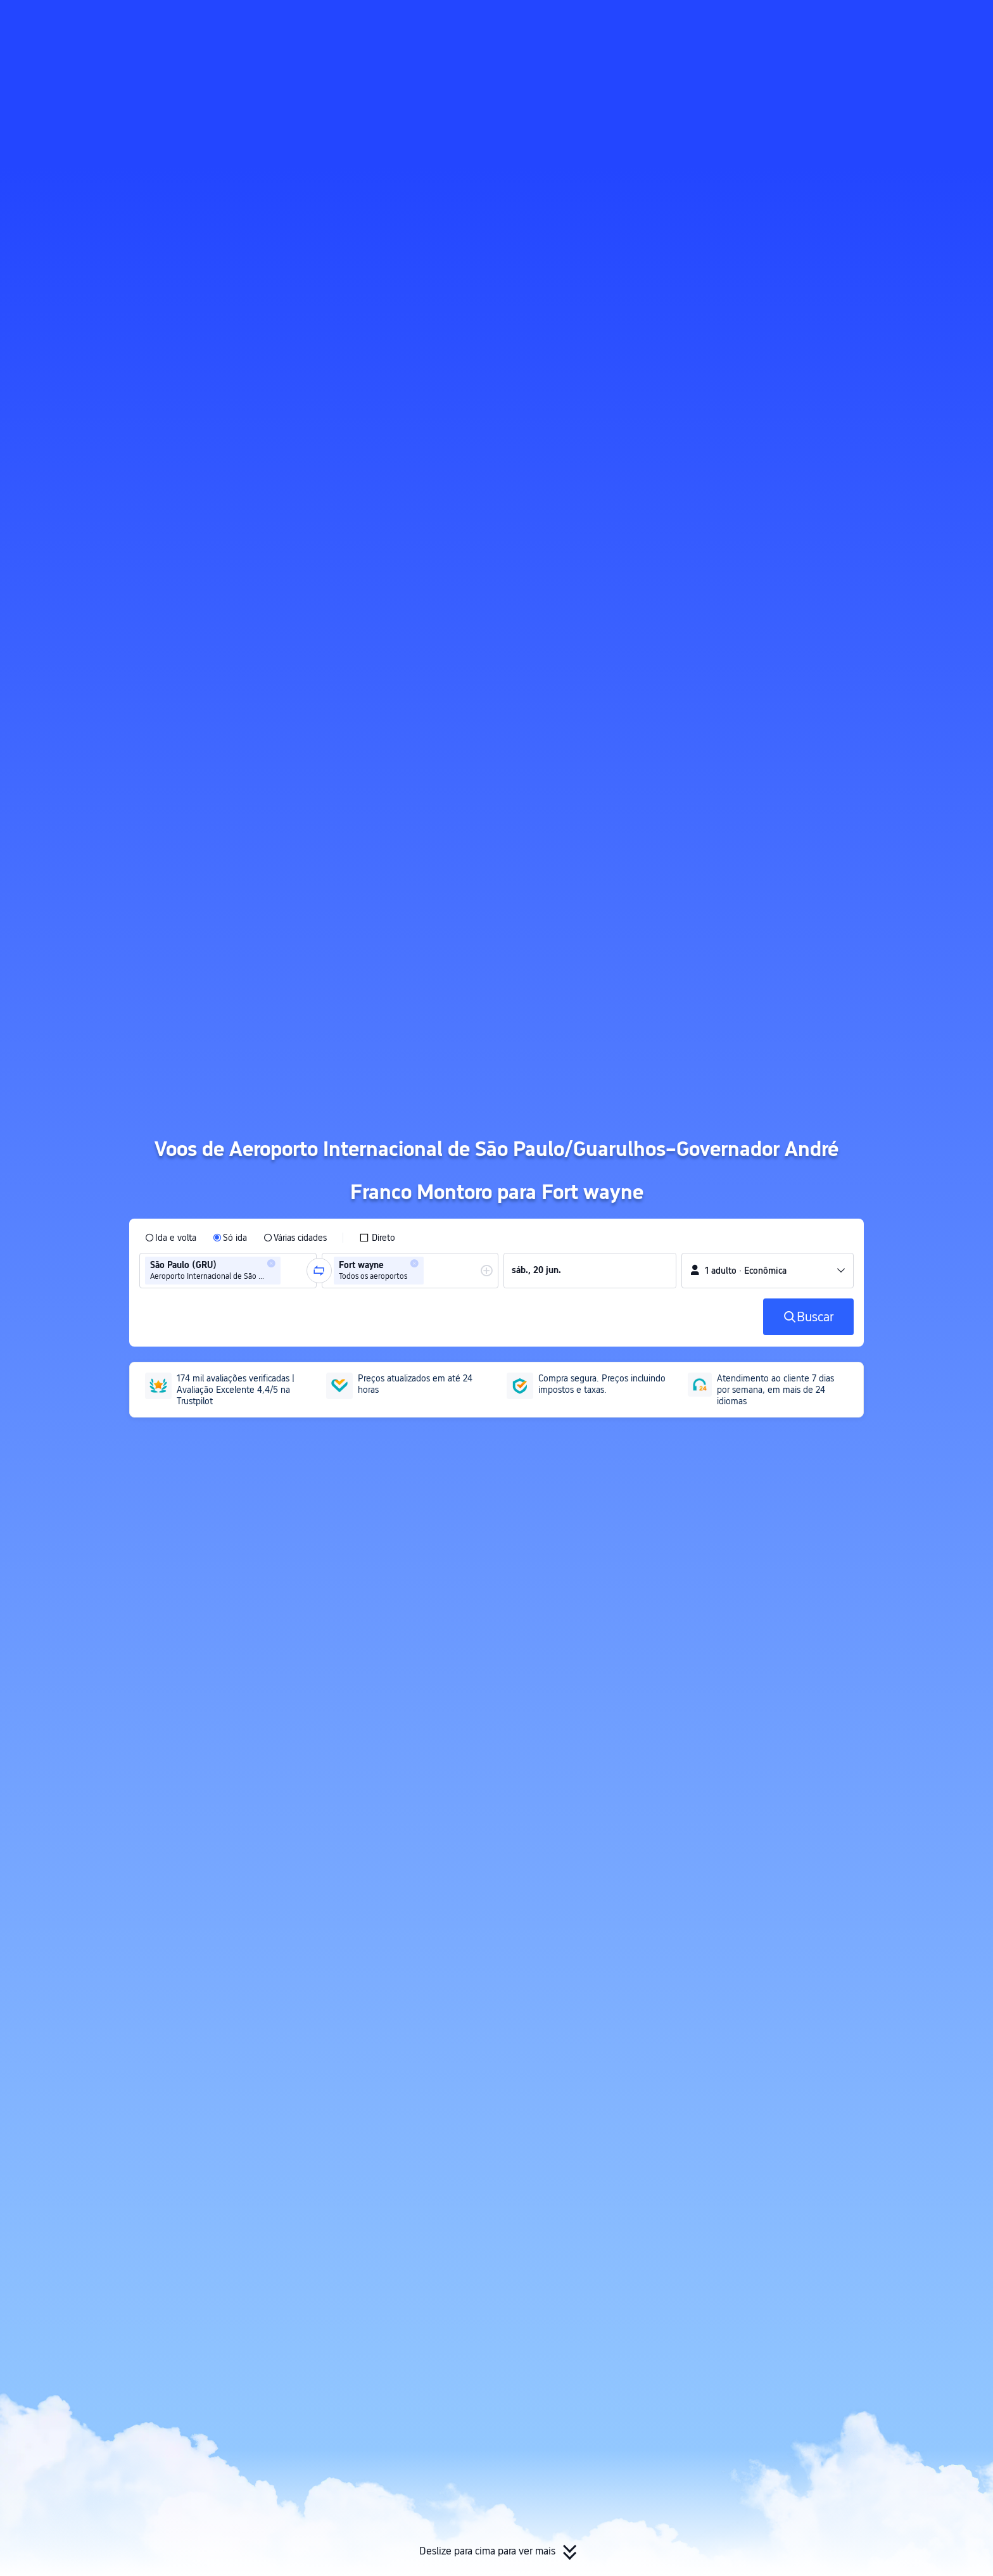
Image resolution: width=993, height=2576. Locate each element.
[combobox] (287, 1271)
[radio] (170, 1238)
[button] (872, 21)
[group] (228, 1270)
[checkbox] (377, 1238)
